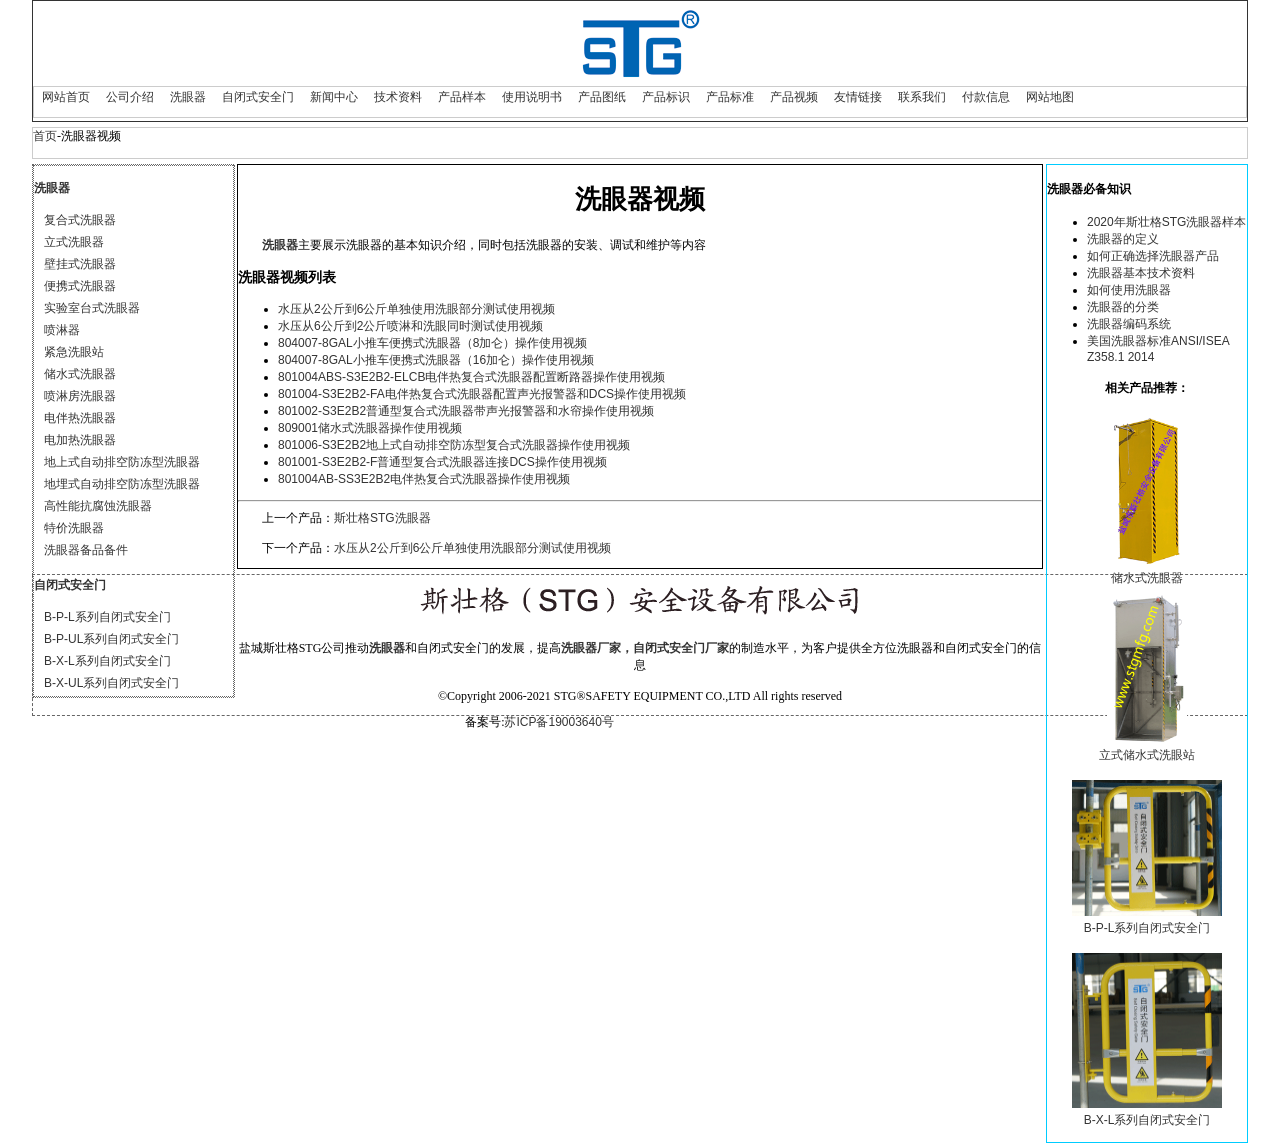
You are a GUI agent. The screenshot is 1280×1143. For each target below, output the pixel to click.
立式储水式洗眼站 (1147, 755)
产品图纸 (602, 97)
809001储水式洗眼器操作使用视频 (370, 428)
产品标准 (730, 97)
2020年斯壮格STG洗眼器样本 (1166, 222)
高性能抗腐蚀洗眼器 (98, 506)
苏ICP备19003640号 (558, 722)
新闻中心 (334, 97)
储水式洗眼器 (80, 374)
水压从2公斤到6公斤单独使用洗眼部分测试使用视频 (416, 309)
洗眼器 (188, 97)
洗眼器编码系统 (1129, 324)
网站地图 (1050, 97)
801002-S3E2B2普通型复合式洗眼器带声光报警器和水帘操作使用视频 (466, 411)
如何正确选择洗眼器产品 (1153, 256)
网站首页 (66, 97)
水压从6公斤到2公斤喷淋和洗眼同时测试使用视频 (410, 326)
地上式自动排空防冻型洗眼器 (122, 462)
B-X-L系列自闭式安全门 (107, 661)
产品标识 (666, 97)
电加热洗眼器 (80, 440)
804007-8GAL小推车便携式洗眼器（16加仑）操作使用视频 (436, 360)
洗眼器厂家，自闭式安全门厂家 (645, 648)
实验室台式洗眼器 (92, 308)
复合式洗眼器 (80, 220)
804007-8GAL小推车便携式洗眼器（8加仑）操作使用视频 (432, 343)
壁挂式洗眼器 (80, 264)
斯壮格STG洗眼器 (382, 518)
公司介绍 (130, 97)
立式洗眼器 (74, 242)
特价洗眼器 (74, 528)
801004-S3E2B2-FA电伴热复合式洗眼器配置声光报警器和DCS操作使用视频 (482, 394)
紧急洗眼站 (74, 352)
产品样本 (462, 97)
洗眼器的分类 (1123, 307)
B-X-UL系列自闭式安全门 (111, 683)
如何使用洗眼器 (1129, 290)
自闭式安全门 (258, 97)
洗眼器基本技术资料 (1141, 273)
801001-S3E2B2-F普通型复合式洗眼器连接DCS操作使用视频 (442, 462)
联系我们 (922, 97)
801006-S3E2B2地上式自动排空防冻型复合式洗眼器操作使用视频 (454, 445)
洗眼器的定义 (1123, 239)
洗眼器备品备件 (86, 550)
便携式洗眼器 (80, 286)
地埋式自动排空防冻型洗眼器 (122, 484)
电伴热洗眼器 (80, 418)
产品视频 (794, 97)
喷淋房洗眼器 (80, 396)
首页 (45, 136)
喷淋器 (62, 330)
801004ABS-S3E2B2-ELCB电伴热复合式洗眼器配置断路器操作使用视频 (471, 377)
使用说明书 (532, 97)
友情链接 (858, 97)
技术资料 (398, 97)
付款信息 (986, 97)
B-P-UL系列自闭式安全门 (111, 639)
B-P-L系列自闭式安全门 (107, 617)
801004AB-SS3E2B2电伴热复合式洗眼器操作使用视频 (424, 479)
